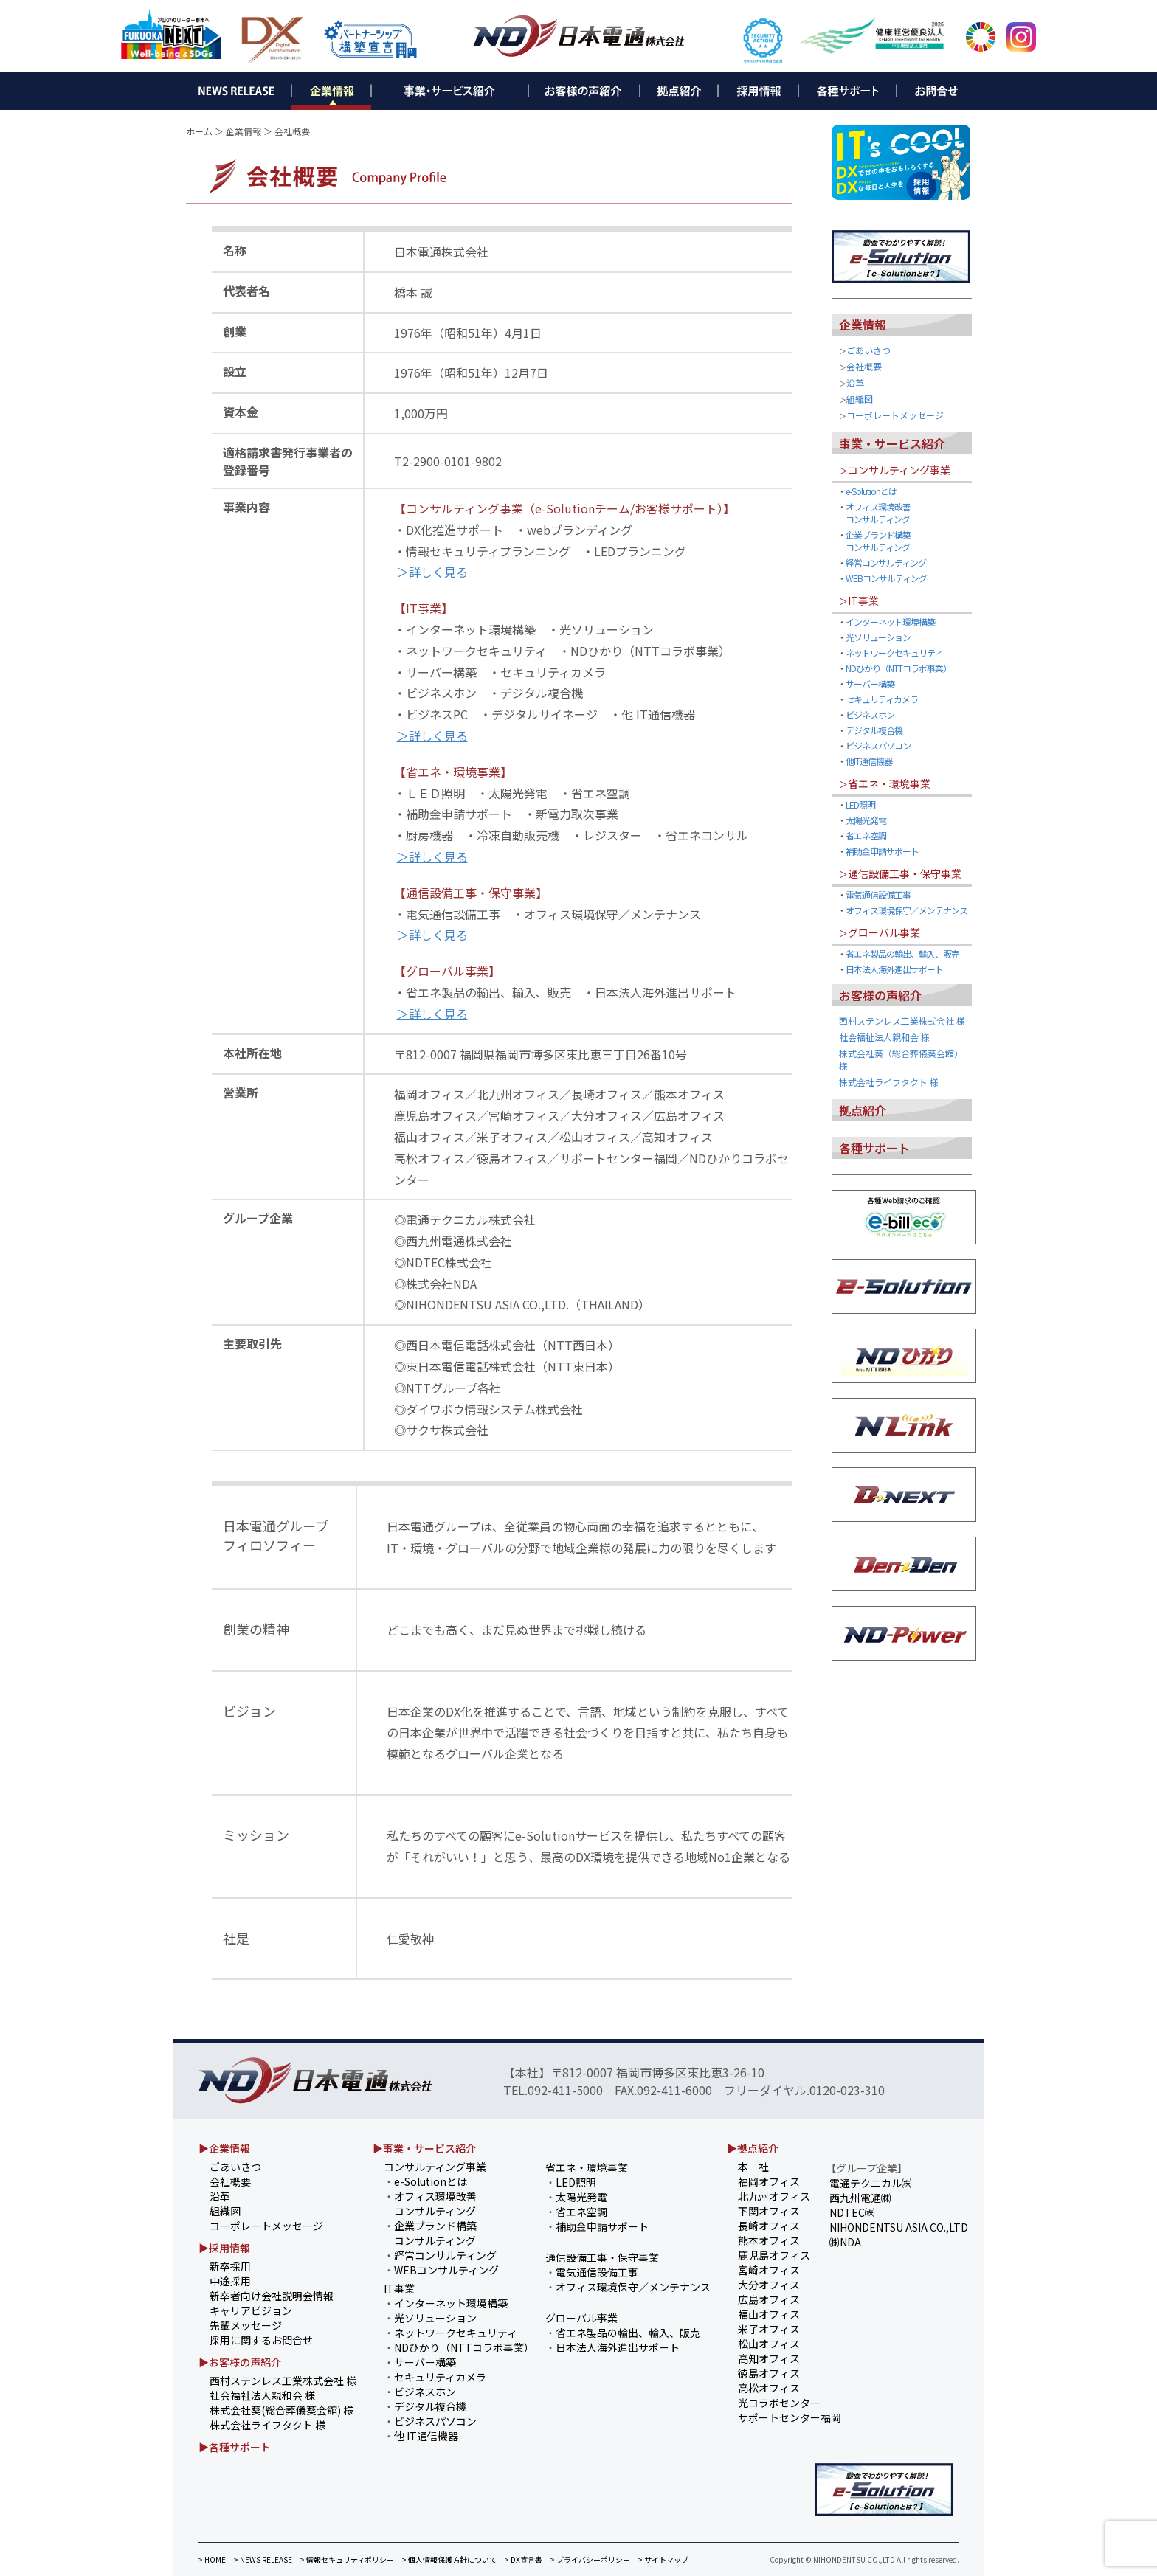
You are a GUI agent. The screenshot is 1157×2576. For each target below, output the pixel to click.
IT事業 (863, 600)
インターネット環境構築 (890, 621)
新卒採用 (230, 2266)
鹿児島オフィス (774, 2255)
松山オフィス (769, 2343)
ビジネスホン (870, 714)
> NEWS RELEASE (262, 2559)
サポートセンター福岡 (789, 2417)
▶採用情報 (224, 2247)
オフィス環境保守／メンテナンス (906, 910)
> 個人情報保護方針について (449, 2559)
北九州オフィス (774, 2196)
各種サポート (874, 1148)
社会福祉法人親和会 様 (884, 1037)
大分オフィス (769, 2284)
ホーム (199, 131)
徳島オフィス (769, 2373)
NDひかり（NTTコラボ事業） (898, 668)
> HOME (212, 2559)
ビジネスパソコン (878, 745)
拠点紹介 (862, 1110)
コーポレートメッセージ (895, 415)
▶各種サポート (234, 2447)
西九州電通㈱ (860, 2197)
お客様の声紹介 (880, 995)
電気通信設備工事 (878, 894)
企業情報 (862, 324)
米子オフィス (769, 2328)
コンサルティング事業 (899, 470)
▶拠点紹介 (752, 2148)
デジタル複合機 (874, 730)
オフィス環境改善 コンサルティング (874, 512)
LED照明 (860, 804)
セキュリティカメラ (882, 699)
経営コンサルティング (886, 562)
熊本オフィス (769, 2240)
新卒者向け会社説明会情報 (272, 2295)
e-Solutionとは (871, 491)
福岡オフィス (769, 2181)
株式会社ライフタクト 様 (889, 1082)
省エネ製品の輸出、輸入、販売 (902, 953)
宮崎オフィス (769, 2269)
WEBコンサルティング (886, 578)
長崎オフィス (769, 2225)
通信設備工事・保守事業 (904, 873)
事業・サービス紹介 (892, 443)
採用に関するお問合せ (261, 2340)
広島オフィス (769, 2299)
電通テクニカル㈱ (870, 2182)
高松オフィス (769, 2388)
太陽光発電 (866, 820)
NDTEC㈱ (852, 2212)
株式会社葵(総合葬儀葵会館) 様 (281, 2410)
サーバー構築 (870, 683)
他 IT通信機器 (426, 2435)
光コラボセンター (779, 2402)
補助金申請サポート (882, 851)
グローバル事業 (884, 932)
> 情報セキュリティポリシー (347, 2559)
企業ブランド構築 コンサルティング (874, 540)
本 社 (753, 2166)
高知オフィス (769, 2358)
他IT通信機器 (869, 761)
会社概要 (864, 366)
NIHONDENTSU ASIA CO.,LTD (898, 2227)
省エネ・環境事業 (889, 783)
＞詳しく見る (432, 572)
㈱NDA (845, 2241)
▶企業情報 (224, 2148)
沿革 (855, 382)
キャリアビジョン (251, 2310)
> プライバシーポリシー (590, 2559)
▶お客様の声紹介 (239, 2362)
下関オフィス (769, 2210)
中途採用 (230, 2281)
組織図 (859, 398)
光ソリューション (878, 637)
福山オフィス (769, 2314)
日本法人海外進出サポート (894, 969)
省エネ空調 (866, 835)
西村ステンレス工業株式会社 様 (902, 1020)
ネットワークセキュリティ (894, 652)
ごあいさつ (868, 350)
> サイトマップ (663, 2559)
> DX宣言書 (523, 2559)
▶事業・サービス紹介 (424, 2148)
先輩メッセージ (246, 2325)
